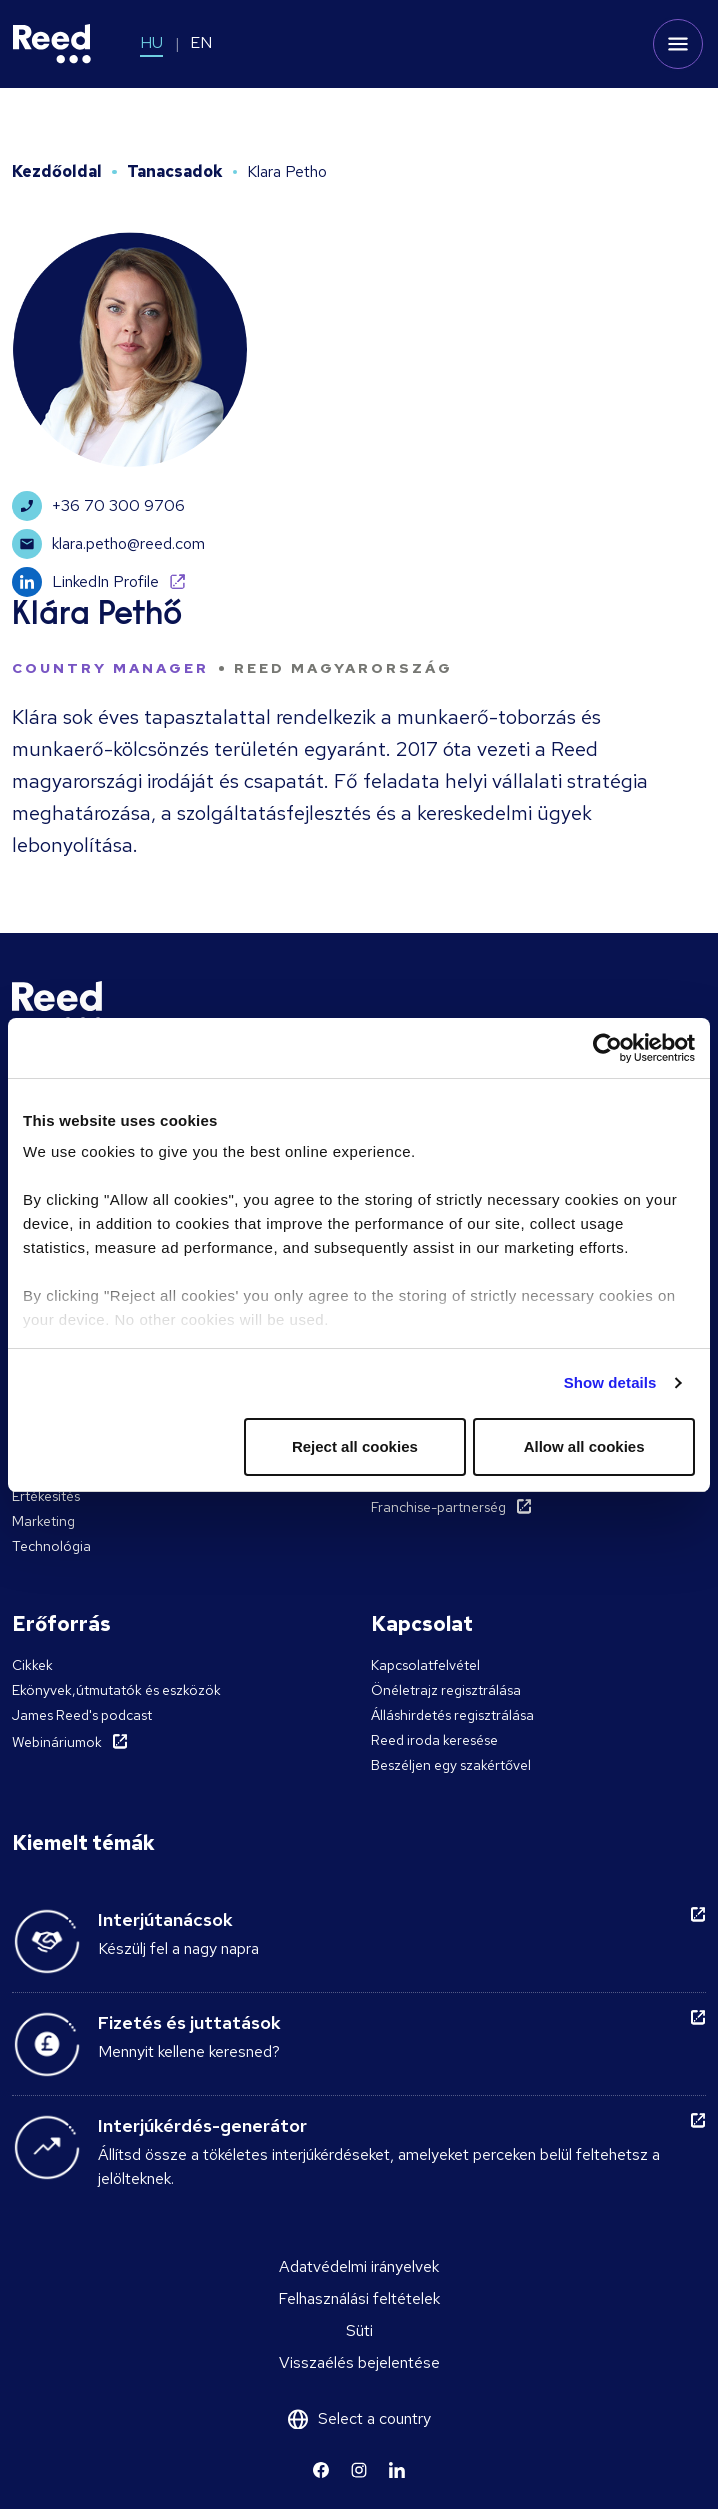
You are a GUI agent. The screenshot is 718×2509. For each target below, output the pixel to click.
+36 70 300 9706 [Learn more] (98, 506)
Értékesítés (46, 1496)
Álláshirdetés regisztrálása (452, 1715)
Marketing (43, 1521)
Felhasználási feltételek (359, 2298)
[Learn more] (321, 2470)
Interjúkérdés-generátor (202, 2125)
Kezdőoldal (57, 171)
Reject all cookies (355, 1446)
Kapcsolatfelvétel (425, 1665)
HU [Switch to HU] (151, 42)
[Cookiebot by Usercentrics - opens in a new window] (607, 1048)
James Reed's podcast (82, 1715)
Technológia (51, 1546)
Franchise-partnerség (438, 1507)
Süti (359, 2330)
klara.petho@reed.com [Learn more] (108, 544)
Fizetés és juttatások (189, 2022)
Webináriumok (57, 1742)
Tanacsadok (175, 171)
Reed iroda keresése (434, 1740)
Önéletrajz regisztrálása (446, 1690)
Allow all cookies (584, 1446)
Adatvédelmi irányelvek (359, 2266)
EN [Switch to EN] (201, 42)
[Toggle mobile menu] (678, 44)
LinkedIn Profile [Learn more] (85, 582)
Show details (610, 1382)
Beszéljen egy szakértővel (451, 1765)
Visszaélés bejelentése (359, 2362)
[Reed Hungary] (52, 44)
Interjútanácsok (165, 1919)
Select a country (374, 2418)
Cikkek (32, 1665)
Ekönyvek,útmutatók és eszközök (116, 1690)
